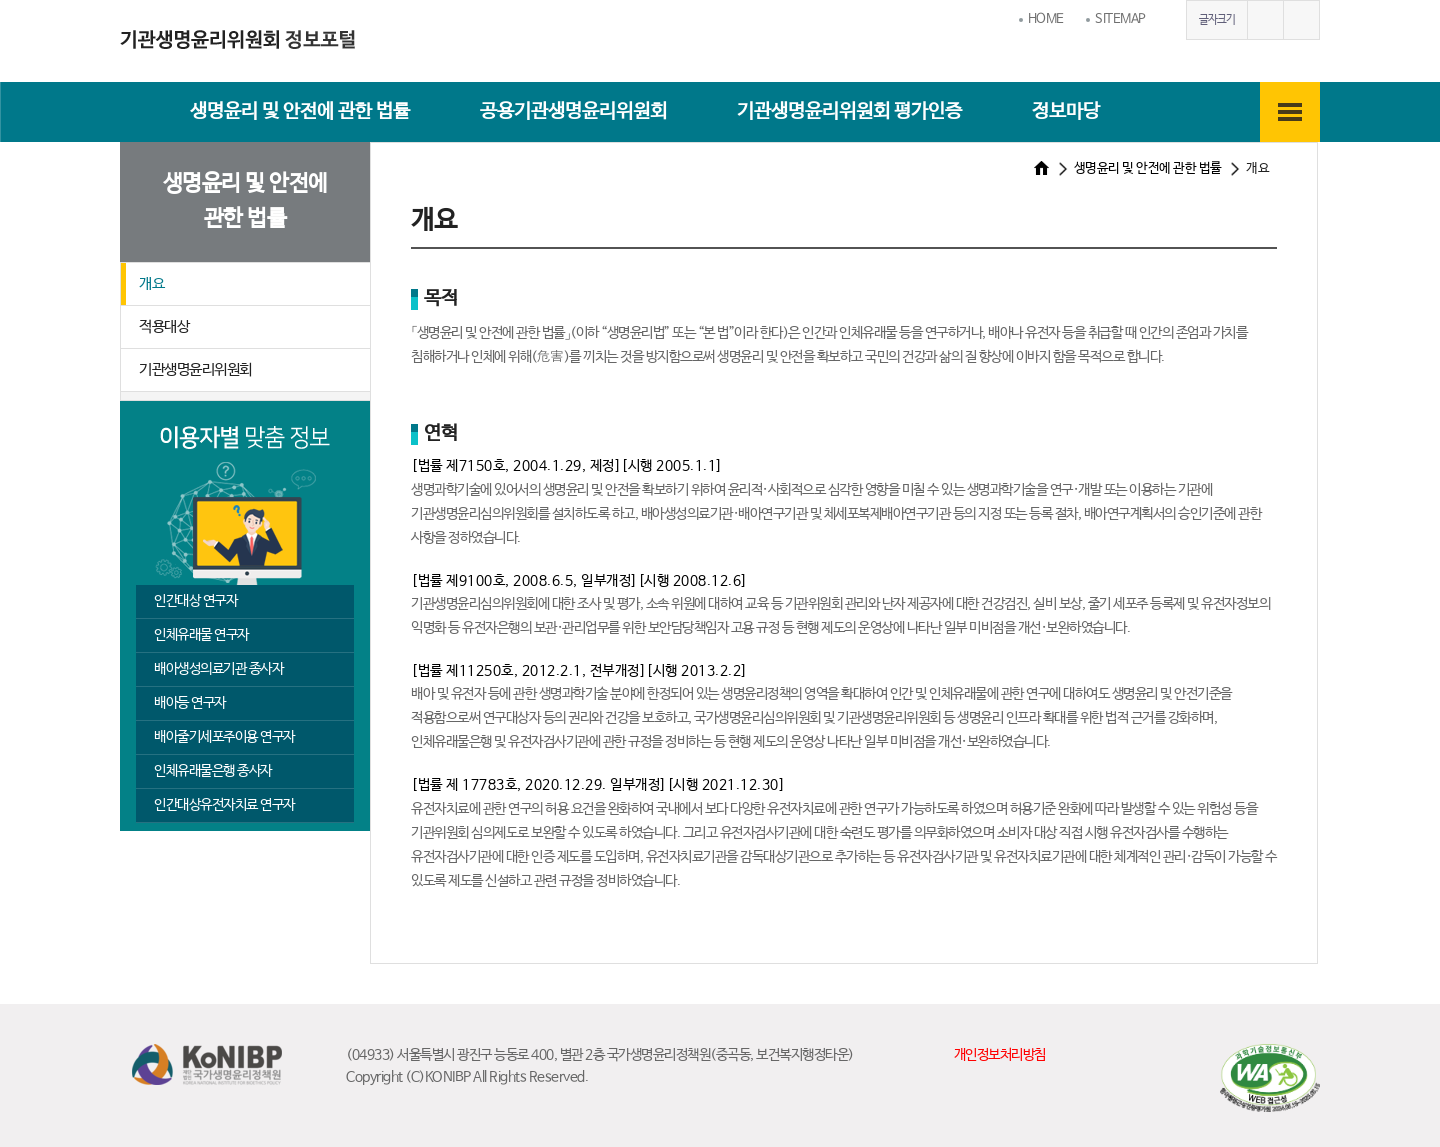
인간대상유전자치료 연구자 (224, 805)
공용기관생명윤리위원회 (573, 112)
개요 (151, 283)
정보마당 (1066, 112)
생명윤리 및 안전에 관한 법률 (300, 112)
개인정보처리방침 (1000, 1055)
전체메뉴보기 (1290, 112)
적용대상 (164, 326)
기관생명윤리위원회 (195, 369)
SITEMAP (1120, 19)
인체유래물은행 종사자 (213, 771)
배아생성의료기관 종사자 (218, 669)
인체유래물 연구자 (201, 635)
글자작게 (1301, 20)
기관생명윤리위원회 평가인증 (849, 112)
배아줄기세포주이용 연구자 (224, 737)
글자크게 (1265, 20)
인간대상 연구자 (195, 601)
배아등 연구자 (190, 703)
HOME (1046, 19)
